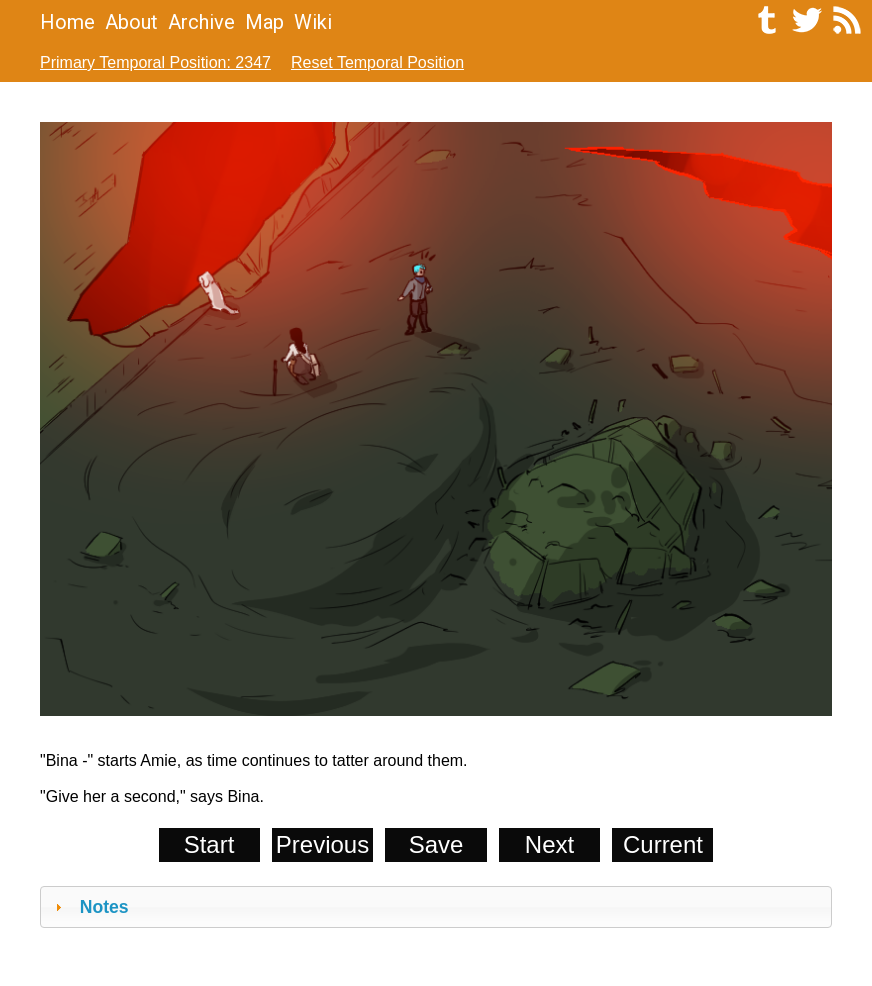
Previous (322, 844)
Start (209, 844)
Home (67, 22)
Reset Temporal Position (377, 62)
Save (436, 844)
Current (663, 844)
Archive (201, 22)
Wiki (313, 22)
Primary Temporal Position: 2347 (155, 62)
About (131, 22)
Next (549, 844)
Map (264, 22)
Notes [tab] (89, 907)
